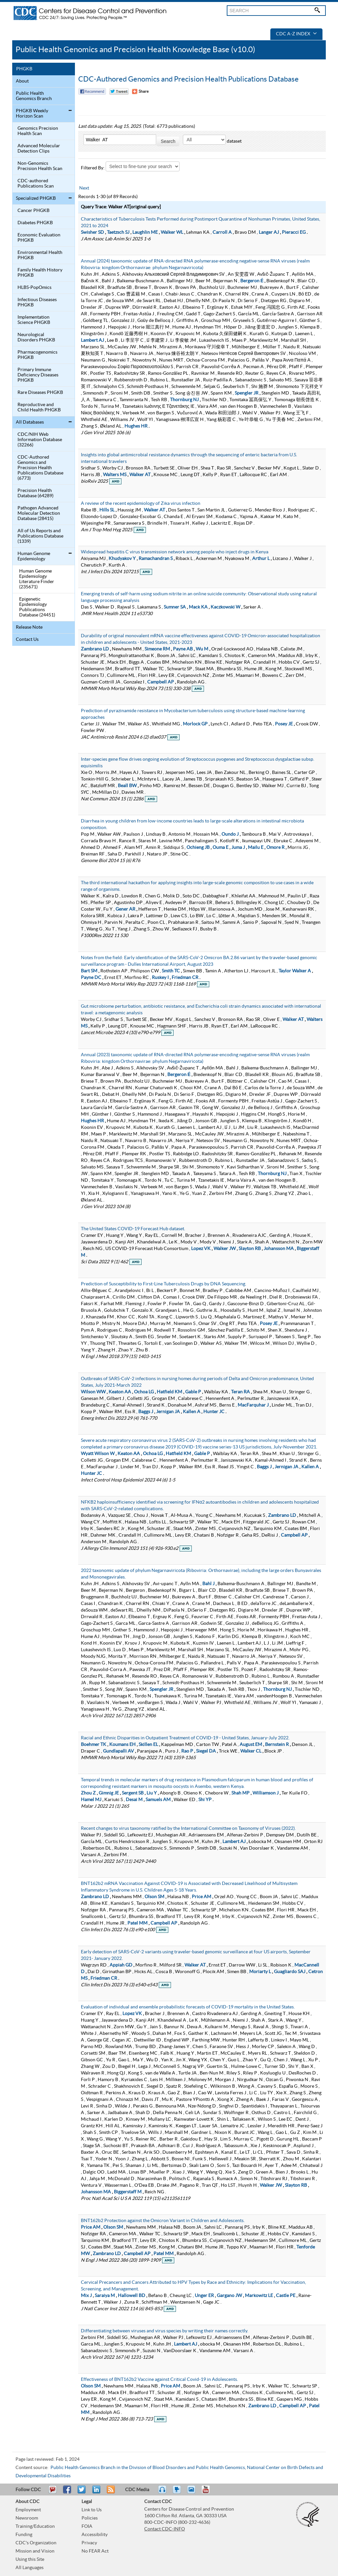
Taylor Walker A (295, 971)
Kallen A (191, 1412)
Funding (24, 2534)
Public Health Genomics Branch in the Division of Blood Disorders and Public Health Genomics (148, 2467)
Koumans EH (122, 1744)
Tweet (82, 2492)
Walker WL (172, 232)
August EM (251, 1744)
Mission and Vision (35, 2551)
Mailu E (255, 847)
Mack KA (198, 607)
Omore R (275, 847)
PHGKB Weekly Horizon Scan (32, 114)
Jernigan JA (168, 1412)
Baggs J (145, 1412)
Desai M (134, 1799)
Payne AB (183, 649)
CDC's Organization (36, 2543)
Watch (177, 2492)
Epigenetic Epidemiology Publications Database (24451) (37, 607)
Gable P (193, 1392)
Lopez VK (201, 1248)
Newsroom (27, 2518)
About (22, 81)
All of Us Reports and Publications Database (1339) (40, 536)
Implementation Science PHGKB (33, 320)
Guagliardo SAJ (289, 1971)
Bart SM (89, 971)
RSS (110, 2492)
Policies (90, 2518)
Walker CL (250, 1751)
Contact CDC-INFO (164, 2529)
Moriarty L (260, 1971)
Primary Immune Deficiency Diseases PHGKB (37, 375)
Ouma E (220, 847)
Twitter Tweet (119, 91)
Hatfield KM (169, 1392)
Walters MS (114, 474)
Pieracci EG (294, 232)
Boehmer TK (93, 1744)
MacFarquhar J (253, 1405)
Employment (28, 2510)
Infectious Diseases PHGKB (37, 302)
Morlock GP (195, 724)
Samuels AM (158, 1799)
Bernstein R (277, 1744)
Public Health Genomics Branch (34, 96)
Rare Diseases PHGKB (40, 392)
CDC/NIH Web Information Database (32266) (39, 439)
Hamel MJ (91, 1799)
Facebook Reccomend (92, 91)
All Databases (30, 422)
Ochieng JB (198, 847)
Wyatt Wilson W (98, 1453)
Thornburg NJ (184, 400)
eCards (193, 2492)
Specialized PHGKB (36, 198)
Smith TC (171, 971)
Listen (162, 2492)
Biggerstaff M (128, 2192)
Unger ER (204, 2295)
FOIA (87, 2526)
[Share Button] (140, 91)
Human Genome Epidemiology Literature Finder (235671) (36, 579)
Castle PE (285, 2295)
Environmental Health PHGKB (39, 255)
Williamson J (266, 1793)
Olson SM (154, 1897)
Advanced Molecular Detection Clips (38, 149)
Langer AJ (269, 232)
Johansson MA (279, 1248)
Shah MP (240, 1793)
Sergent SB (133, 1793)
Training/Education (35, 2526)
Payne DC (91, 977)
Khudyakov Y (122, 558)
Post (95, 2492)
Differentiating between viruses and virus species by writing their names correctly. (164, 2331)
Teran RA (240, 1392)
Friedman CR (185, 977)
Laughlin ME (145, 232)
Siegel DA (206, 1751)
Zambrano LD (95, 649)
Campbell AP (160, 682)
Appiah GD (121, 1965)
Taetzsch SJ (118, 232)
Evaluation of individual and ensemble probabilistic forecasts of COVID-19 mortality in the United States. (188, 2007)
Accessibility (95, 2534)
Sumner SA (175, 607)
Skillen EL (148, 1744)
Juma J (238, 847)
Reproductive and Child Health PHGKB (39, 407)
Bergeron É (251, 281)
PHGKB (24, 69)
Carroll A (222, 232)
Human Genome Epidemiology (33, 556)
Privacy (89, 2543)
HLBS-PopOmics (34, 287)
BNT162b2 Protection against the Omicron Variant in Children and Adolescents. (163, 2220)
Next (84, 188)
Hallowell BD (131, 2295)
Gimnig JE (109, 1793)
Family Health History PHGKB (39, 273)
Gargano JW (229, 2295)
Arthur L (261, 558)
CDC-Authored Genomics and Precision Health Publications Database (188, 79)
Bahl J (208, 1584)
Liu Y (152, 1793)
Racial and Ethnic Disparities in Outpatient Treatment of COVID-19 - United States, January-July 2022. (185, 1738)
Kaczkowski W (225, 607)
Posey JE (284, 724)
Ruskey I (160, 977)
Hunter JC (213, 1412)
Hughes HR (136, 426)
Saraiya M (105, 2295)
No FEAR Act (95, 2551)
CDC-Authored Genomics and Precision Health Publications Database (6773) (40, 468)
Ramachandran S (156, 558)
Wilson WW (93, 1392)
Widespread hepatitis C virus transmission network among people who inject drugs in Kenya (174, 552)
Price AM (201, 1897)
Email (52, 2492)
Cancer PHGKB (33, 210)
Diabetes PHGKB (35, 223)
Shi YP (205, 1799)
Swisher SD (92, 232)
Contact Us (27, 639)
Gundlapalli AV (118, 1751)
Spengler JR (246, 393)
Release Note (29, 627)
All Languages (30, 2567)
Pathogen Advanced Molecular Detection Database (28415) (38, 513)
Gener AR (125, 909)
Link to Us (92, 2510)
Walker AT (140, 474)
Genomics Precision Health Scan (37, 131)
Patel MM (137, 1923)
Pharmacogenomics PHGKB (37, 355)
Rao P (187, 1751)
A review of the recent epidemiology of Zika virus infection (140, 503)
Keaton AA (120, 1392)
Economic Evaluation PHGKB (38, 238)
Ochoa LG (144, 1392)
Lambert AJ (92, 340)
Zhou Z (88, 1793)
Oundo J (230, 834)
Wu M (202, 649)
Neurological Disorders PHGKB (36, 337)
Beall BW (127, 785)
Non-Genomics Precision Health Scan (39, 166)
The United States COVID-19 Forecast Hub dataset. (133, 1229)
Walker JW (225, 1248)
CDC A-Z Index (296, 34)
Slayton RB (250, 1248)
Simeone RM (157, 649)
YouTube (209, 2492)
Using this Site (30, 2559)
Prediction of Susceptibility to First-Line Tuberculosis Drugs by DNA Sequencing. (163, 1284)
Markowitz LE (259, 2295)
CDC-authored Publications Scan (35, 184)
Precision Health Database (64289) (35, 493)
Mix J (86, 2295)
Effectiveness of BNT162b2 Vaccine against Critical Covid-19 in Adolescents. (159, 2379)
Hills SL (107, 510)
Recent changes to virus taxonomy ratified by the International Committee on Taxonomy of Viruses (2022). (188, 1828)
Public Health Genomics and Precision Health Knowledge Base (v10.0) (135, 50)
